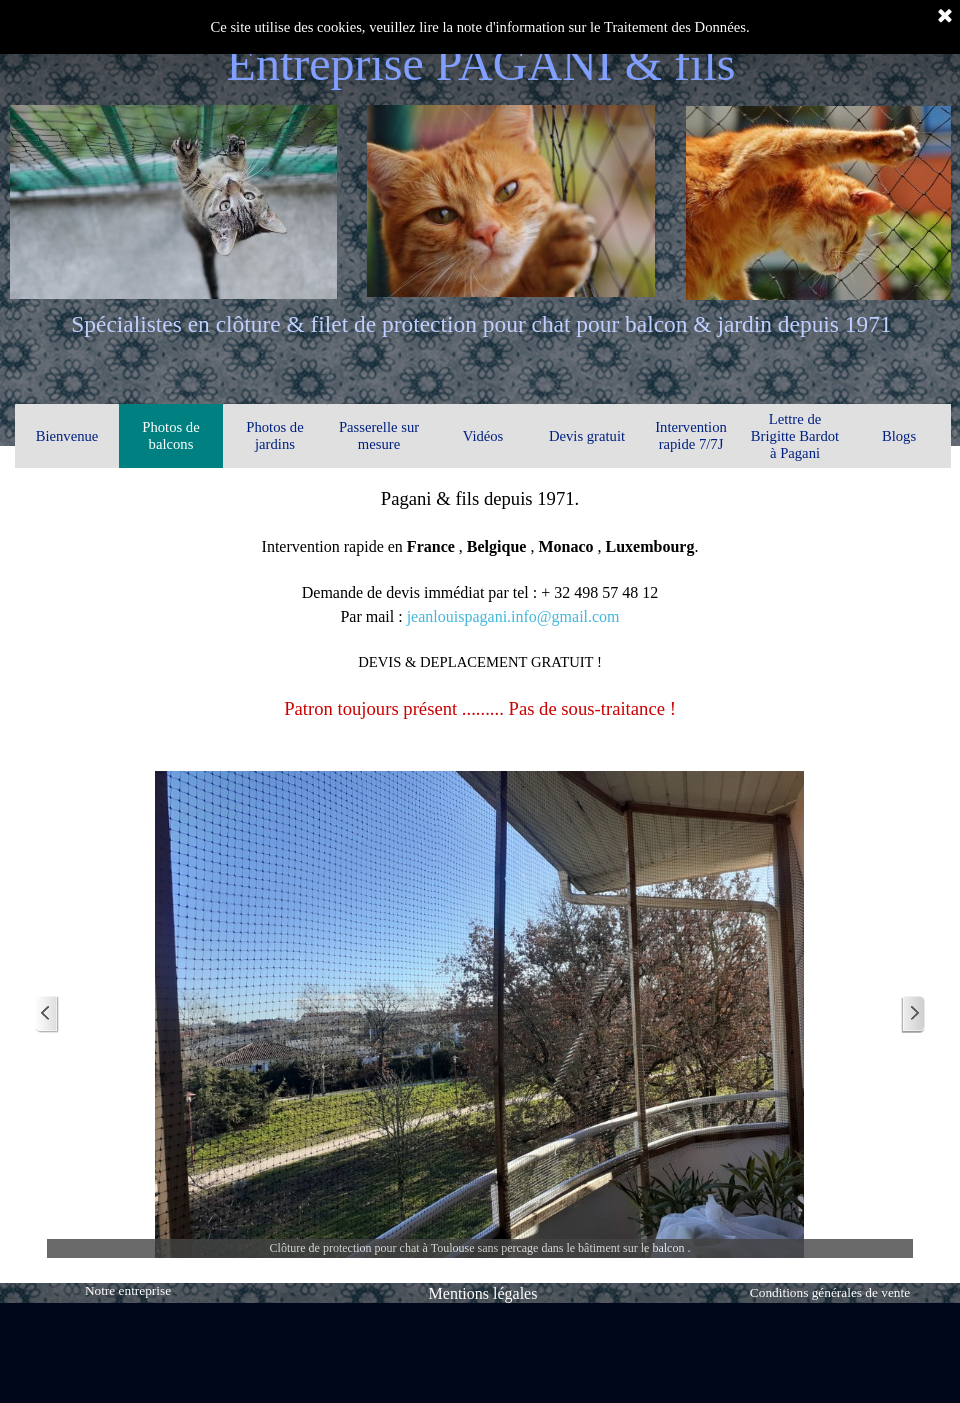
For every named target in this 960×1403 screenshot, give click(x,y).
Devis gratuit (587, 436)
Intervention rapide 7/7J (691, 435)
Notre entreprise (128, 1290)
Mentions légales (483, 1293)
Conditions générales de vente (830, 1292)
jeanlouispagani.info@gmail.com (513, 616)
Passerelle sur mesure (379, 435)
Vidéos (483, 436)
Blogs (899, 436)
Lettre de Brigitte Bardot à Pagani (795, 436)
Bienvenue (67, 436)
